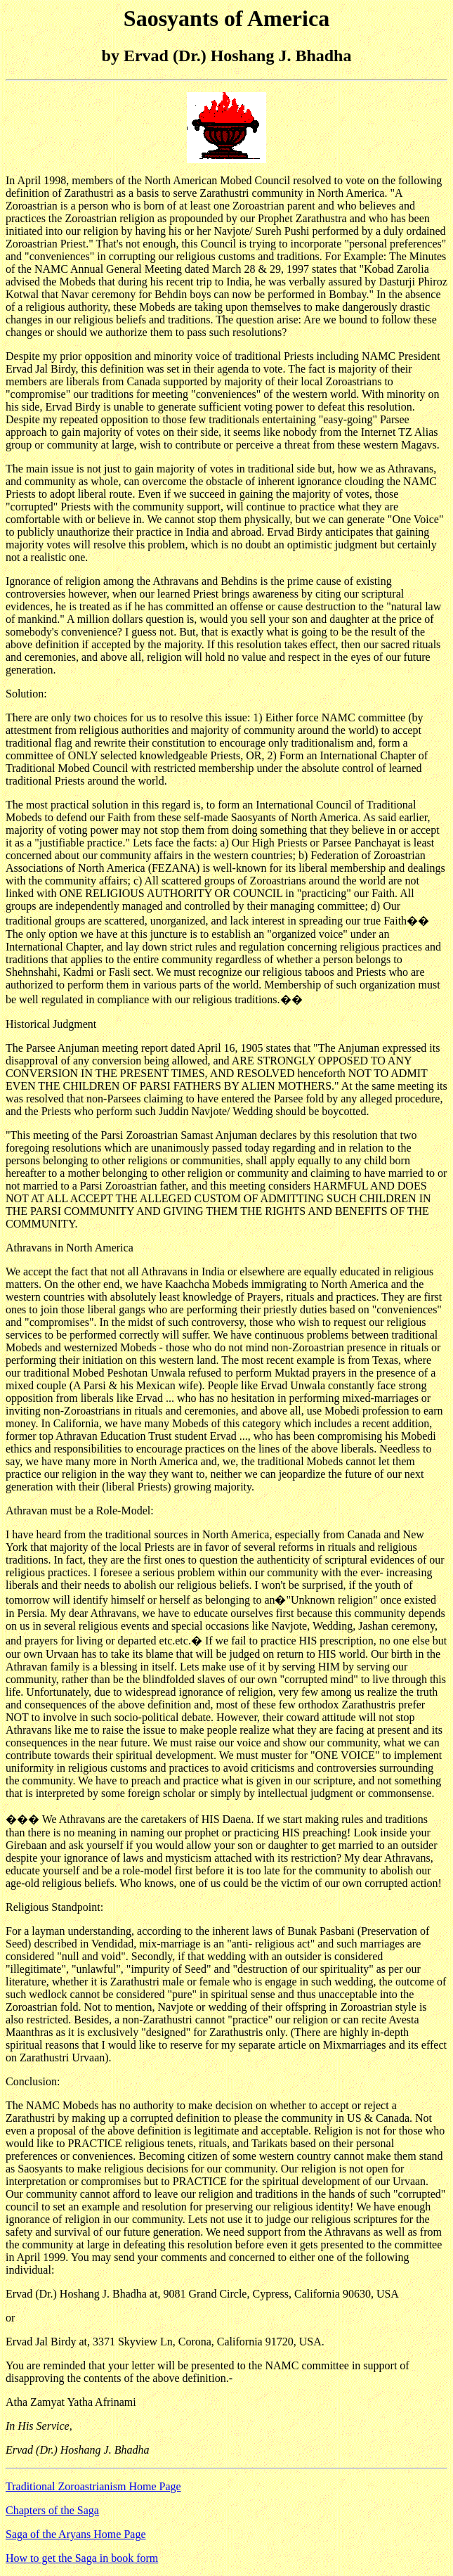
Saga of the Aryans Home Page (76, 2534)
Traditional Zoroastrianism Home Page (93, 2486)
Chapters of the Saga (52, 2510)
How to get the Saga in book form (82, 2558)
